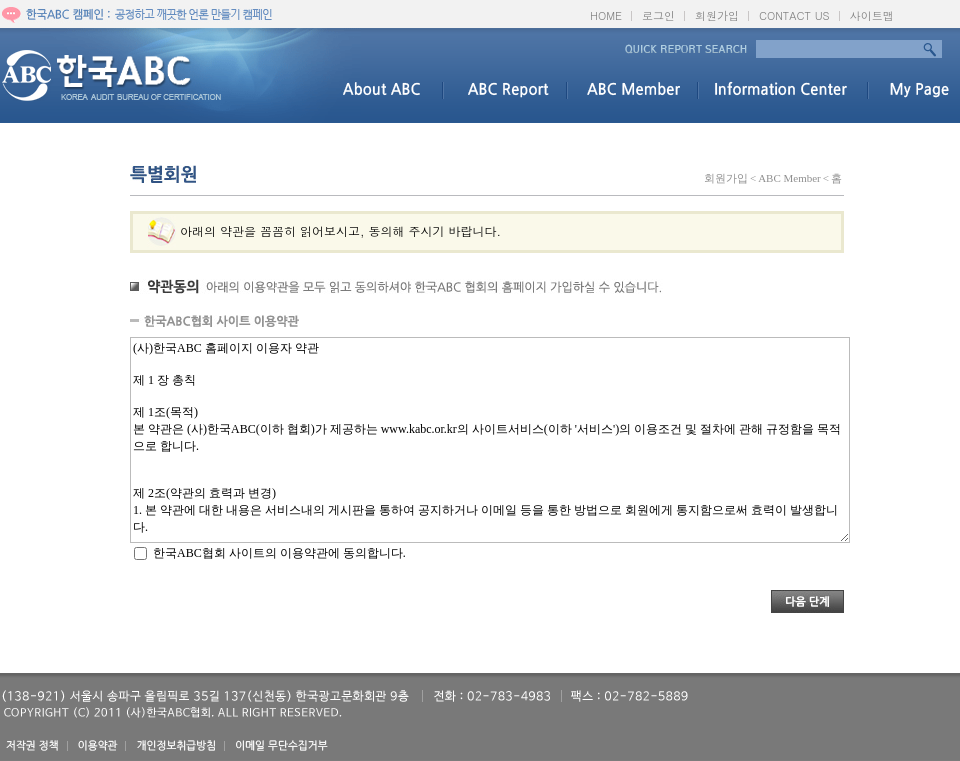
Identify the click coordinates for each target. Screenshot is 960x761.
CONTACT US (794, 15)
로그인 (658, 15)
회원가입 (717, 15)
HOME (606, 15)
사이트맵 (872, 15)
